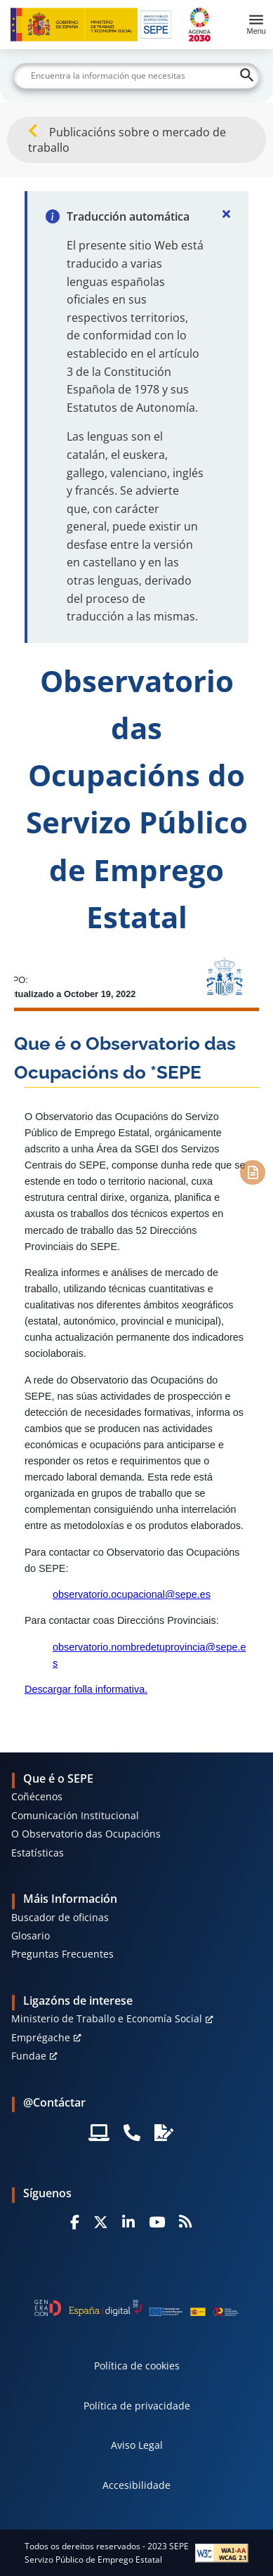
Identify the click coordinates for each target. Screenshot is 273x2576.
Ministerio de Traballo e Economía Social (106, 2018)
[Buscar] (136, 76)
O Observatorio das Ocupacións (86, 1833)
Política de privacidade (137, 2405)
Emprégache (40, 2037)
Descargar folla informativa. (86, 1689)
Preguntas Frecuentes (62, 1953)
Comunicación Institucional (75, 1815)
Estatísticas (37, 1852)
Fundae (28, 2055)
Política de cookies (137, 2365)
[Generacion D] (136, 2307)
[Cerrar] (226, 213)
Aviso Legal (137, 2445)
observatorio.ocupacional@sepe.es (132, 1594)
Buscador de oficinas (60, 1917)
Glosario (30, 1935)
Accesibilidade (136, 2485)
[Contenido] (252, 1172)
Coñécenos (36, 1796)
